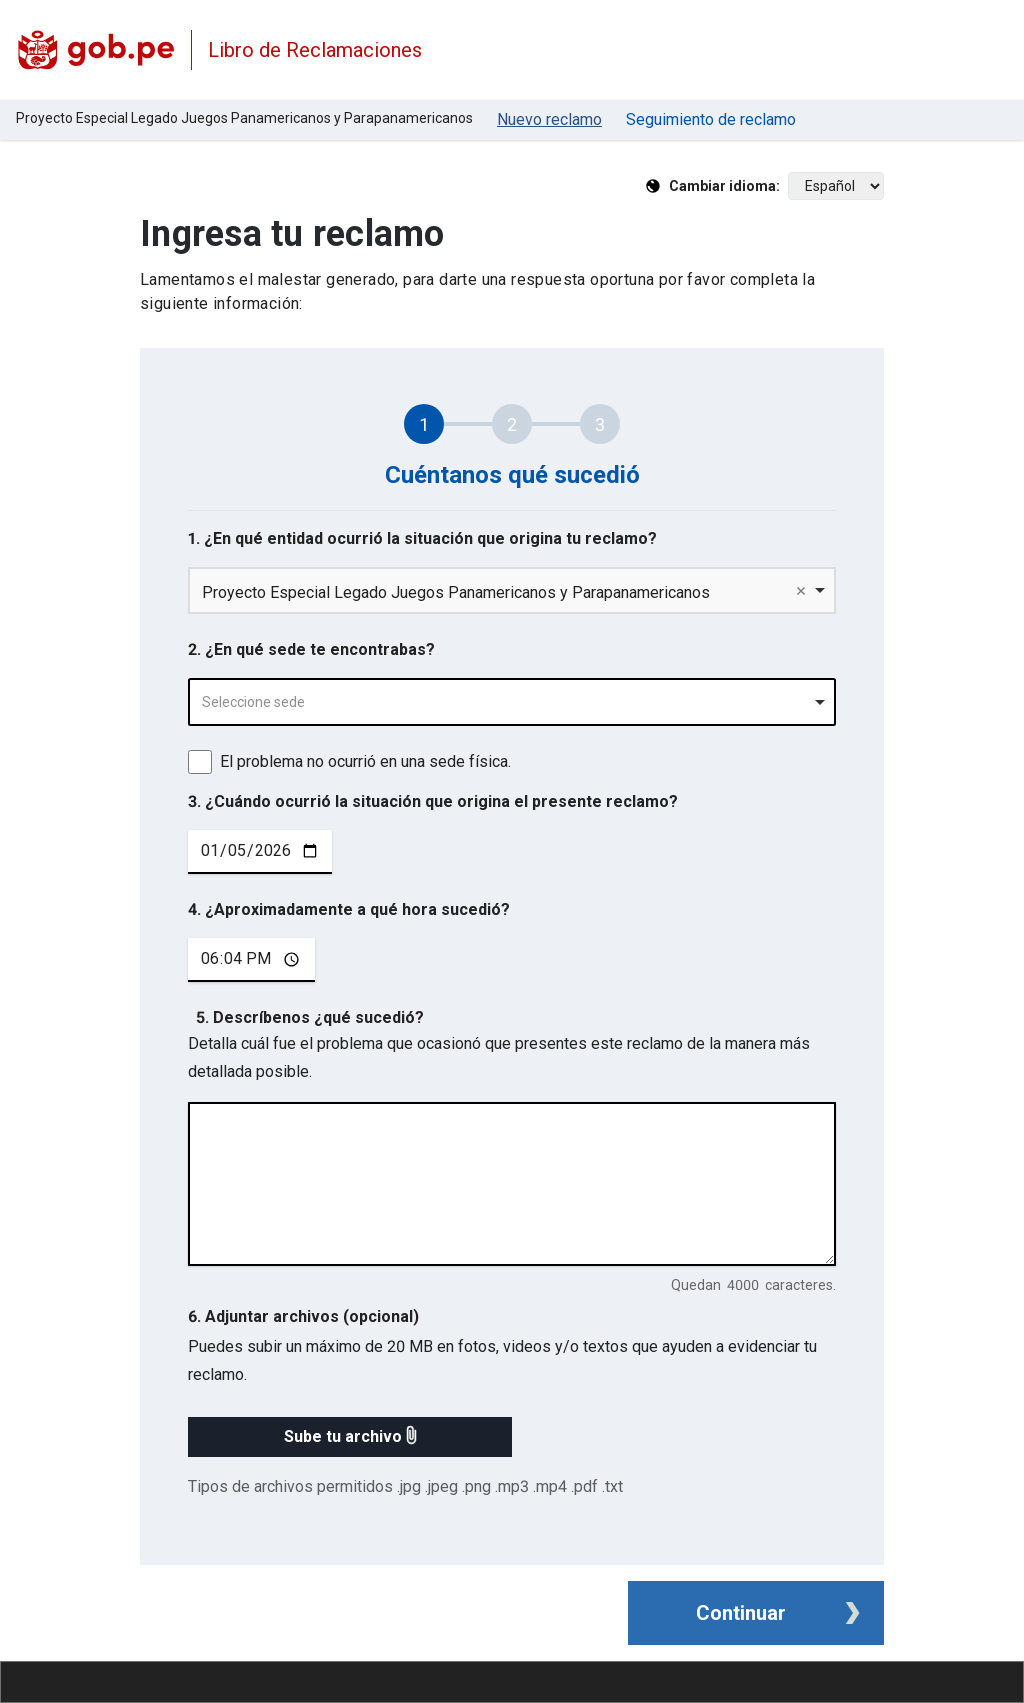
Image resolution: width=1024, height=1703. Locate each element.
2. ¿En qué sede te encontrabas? (311, 649)
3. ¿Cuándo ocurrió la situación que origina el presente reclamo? (433, 801)
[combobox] (512, 702)
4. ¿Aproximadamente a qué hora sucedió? (349, 909)
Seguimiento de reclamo (711, 119)
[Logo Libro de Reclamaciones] (95, 50)
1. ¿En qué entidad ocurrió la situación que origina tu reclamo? (422, 538)
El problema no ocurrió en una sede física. (365, 761)
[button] (350, 1437)
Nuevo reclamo (549, 119)
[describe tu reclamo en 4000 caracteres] (512, 1184)
